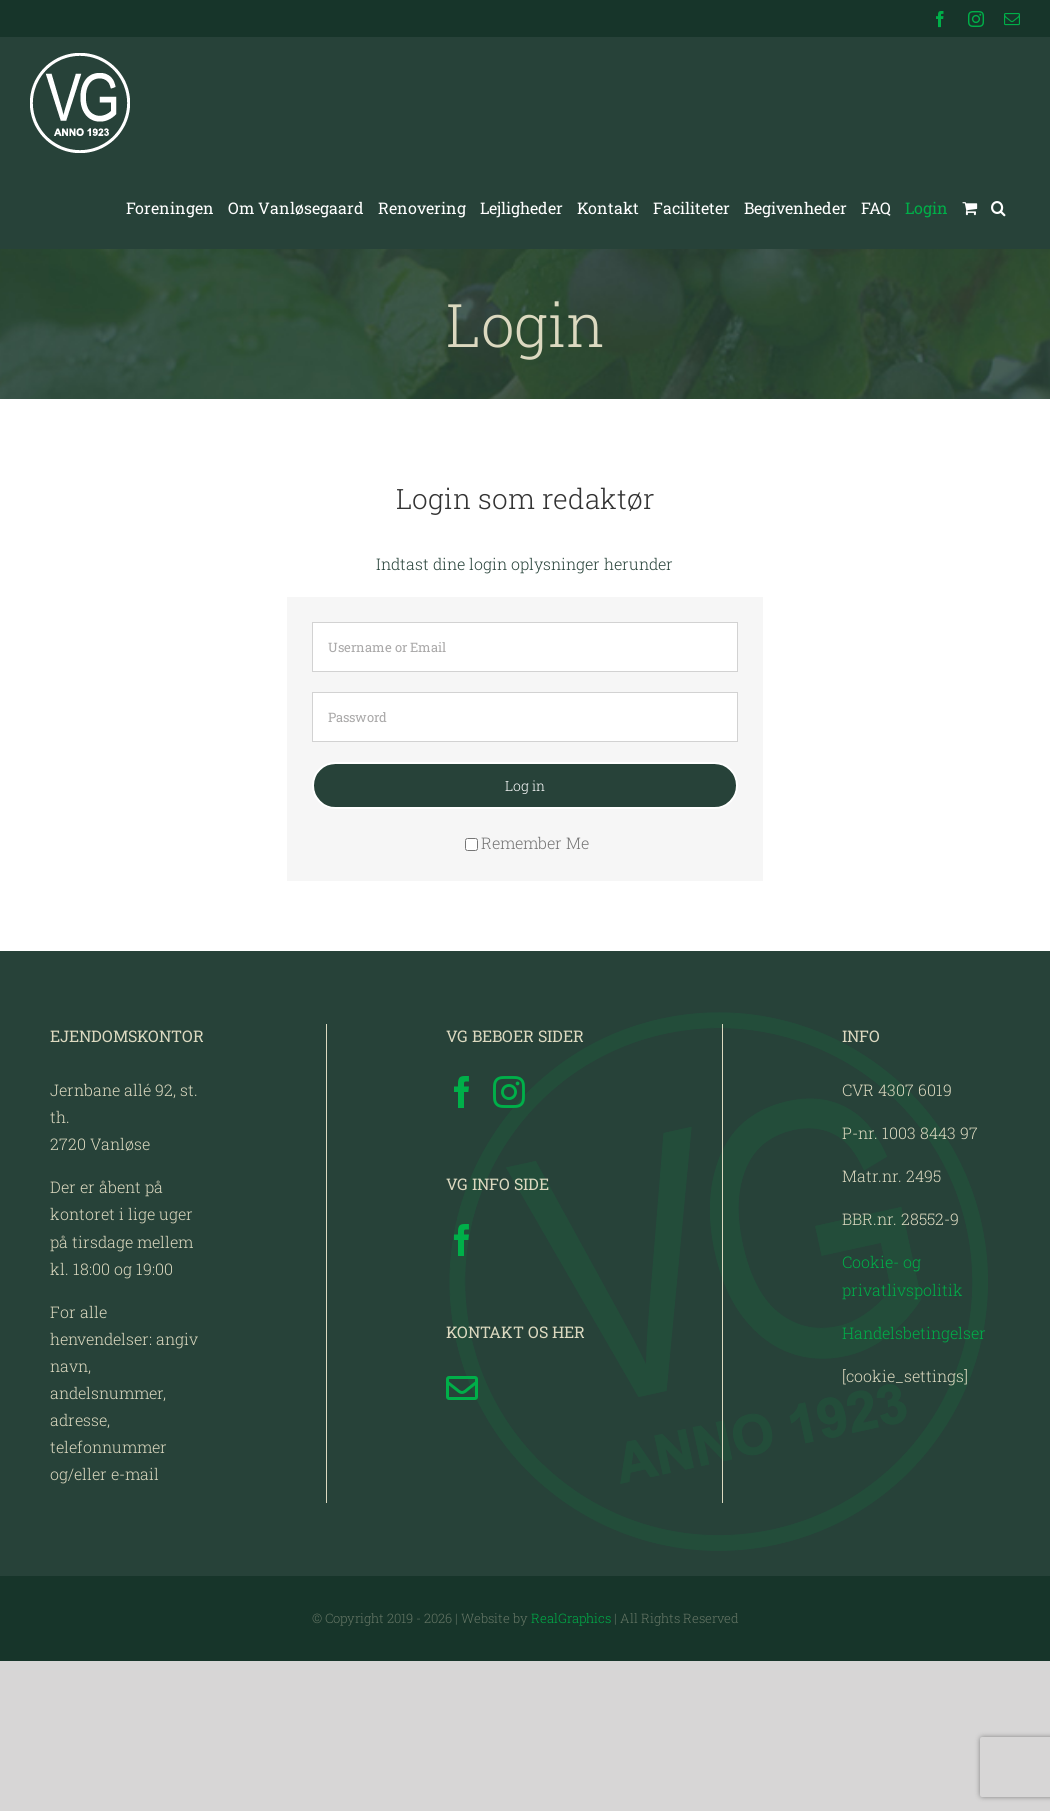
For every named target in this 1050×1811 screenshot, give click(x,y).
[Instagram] (509, 1242)
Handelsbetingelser (914, 1481)
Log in (525, 785)
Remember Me (527, 842)
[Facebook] (462, 1242)
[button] (998, 208)
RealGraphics (571, 1768)
